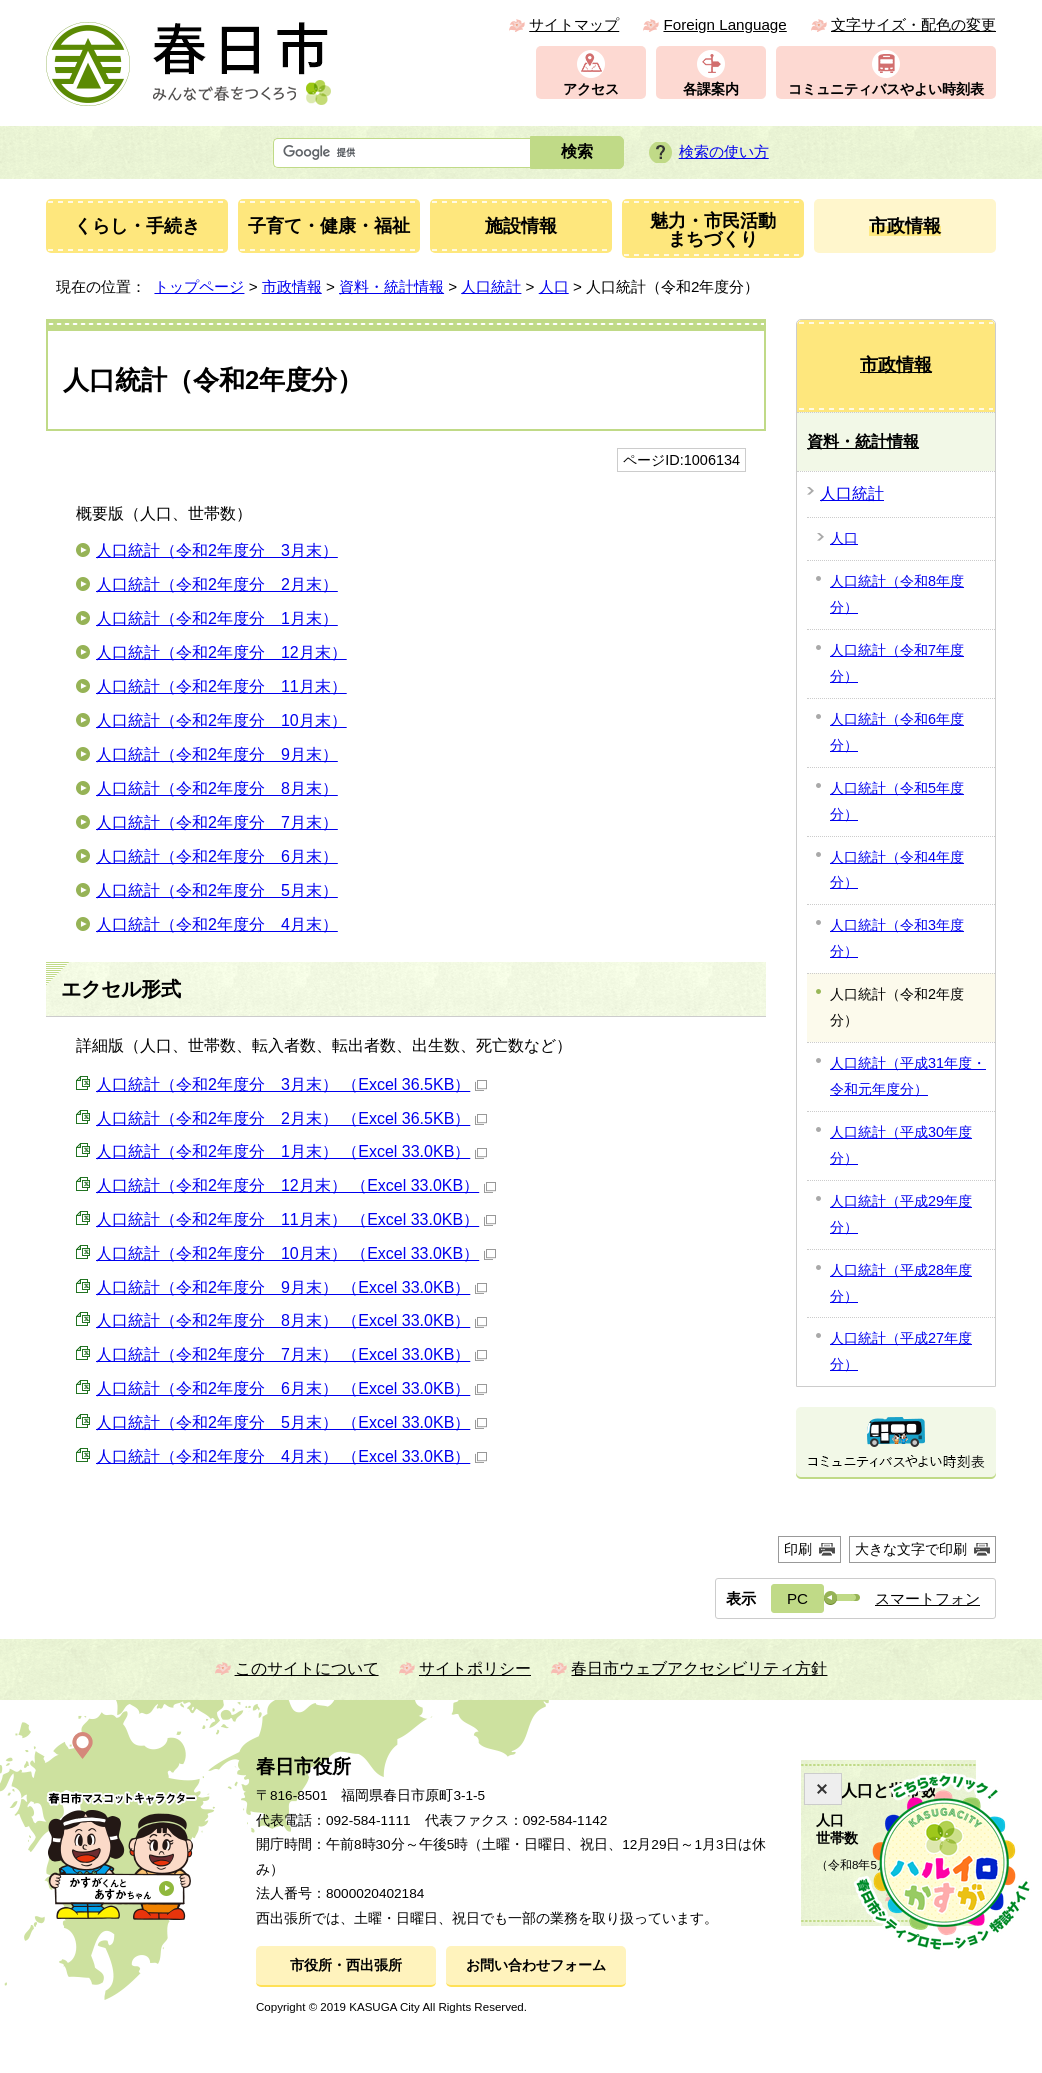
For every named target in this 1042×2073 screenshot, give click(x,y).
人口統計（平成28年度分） (901, 1283)
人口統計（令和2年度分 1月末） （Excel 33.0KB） (291, 1151)
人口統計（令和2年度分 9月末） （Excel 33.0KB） (291, 1287)
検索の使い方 (724, 151)
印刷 (798, 1549)
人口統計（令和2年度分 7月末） (217, 822)
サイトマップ (574, 24)
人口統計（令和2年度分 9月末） (217, 754)
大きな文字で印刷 (911, 1549)
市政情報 (292, 286)
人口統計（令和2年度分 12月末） (221, 652)
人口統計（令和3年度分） (897, 938)
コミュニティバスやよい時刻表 (886, 89)
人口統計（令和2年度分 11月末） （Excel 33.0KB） (296, 1219)
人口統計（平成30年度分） (901, 1145)
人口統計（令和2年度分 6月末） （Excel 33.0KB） (291, 1388)
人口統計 (491, 286)
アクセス (591, 89)
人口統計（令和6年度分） (897, 732)
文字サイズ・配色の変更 (913, 24)
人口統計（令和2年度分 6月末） (217, 856)
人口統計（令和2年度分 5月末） (217, 890)
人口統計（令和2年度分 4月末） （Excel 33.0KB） (291, 1456)
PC (797, 1598)
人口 (554, 286)
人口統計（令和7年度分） (897, 663)
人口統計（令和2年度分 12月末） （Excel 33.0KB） (296, 1185)
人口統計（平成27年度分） (901, 1351)
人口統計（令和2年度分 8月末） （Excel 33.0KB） (291, 1320)
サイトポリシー (475, 1668)
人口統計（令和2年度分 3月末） (217, 550)
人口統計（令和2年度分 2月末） (217, 584)
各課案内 (711, 89)
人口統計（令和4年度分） (897, 870)
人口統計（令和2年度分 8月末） (217, 788)
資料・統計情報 (391, 286)
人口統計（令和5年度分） (897, 801)
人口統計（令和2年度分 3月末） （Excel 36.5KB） (291, 1084)
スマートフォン (927, 1598)
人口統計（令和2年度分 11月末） (221, 686)
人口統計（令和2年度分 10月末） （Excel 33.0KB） (296, 1253)
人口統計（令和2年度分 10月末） (221, 720)
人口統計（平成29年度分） (901, 1214)
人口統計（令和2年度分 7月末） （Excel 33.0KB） (291, 1354)
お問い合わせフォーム (536, 1965)
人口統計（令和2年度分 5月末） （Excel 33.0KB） (291, 1422)
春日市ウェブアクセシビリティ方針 (699, 1668)
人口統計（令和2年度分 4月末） (217, 924)
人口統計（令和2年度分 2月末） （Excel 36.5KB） (291, 1118)
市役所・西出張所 (346, 1965)
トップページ (199, 286)
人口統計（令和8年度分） (897, 594)
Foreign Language (724, 24)
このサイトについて (307, 1668)
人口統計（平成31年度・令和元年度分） (908, 1076)
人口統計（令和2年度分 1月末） (217, 618)
